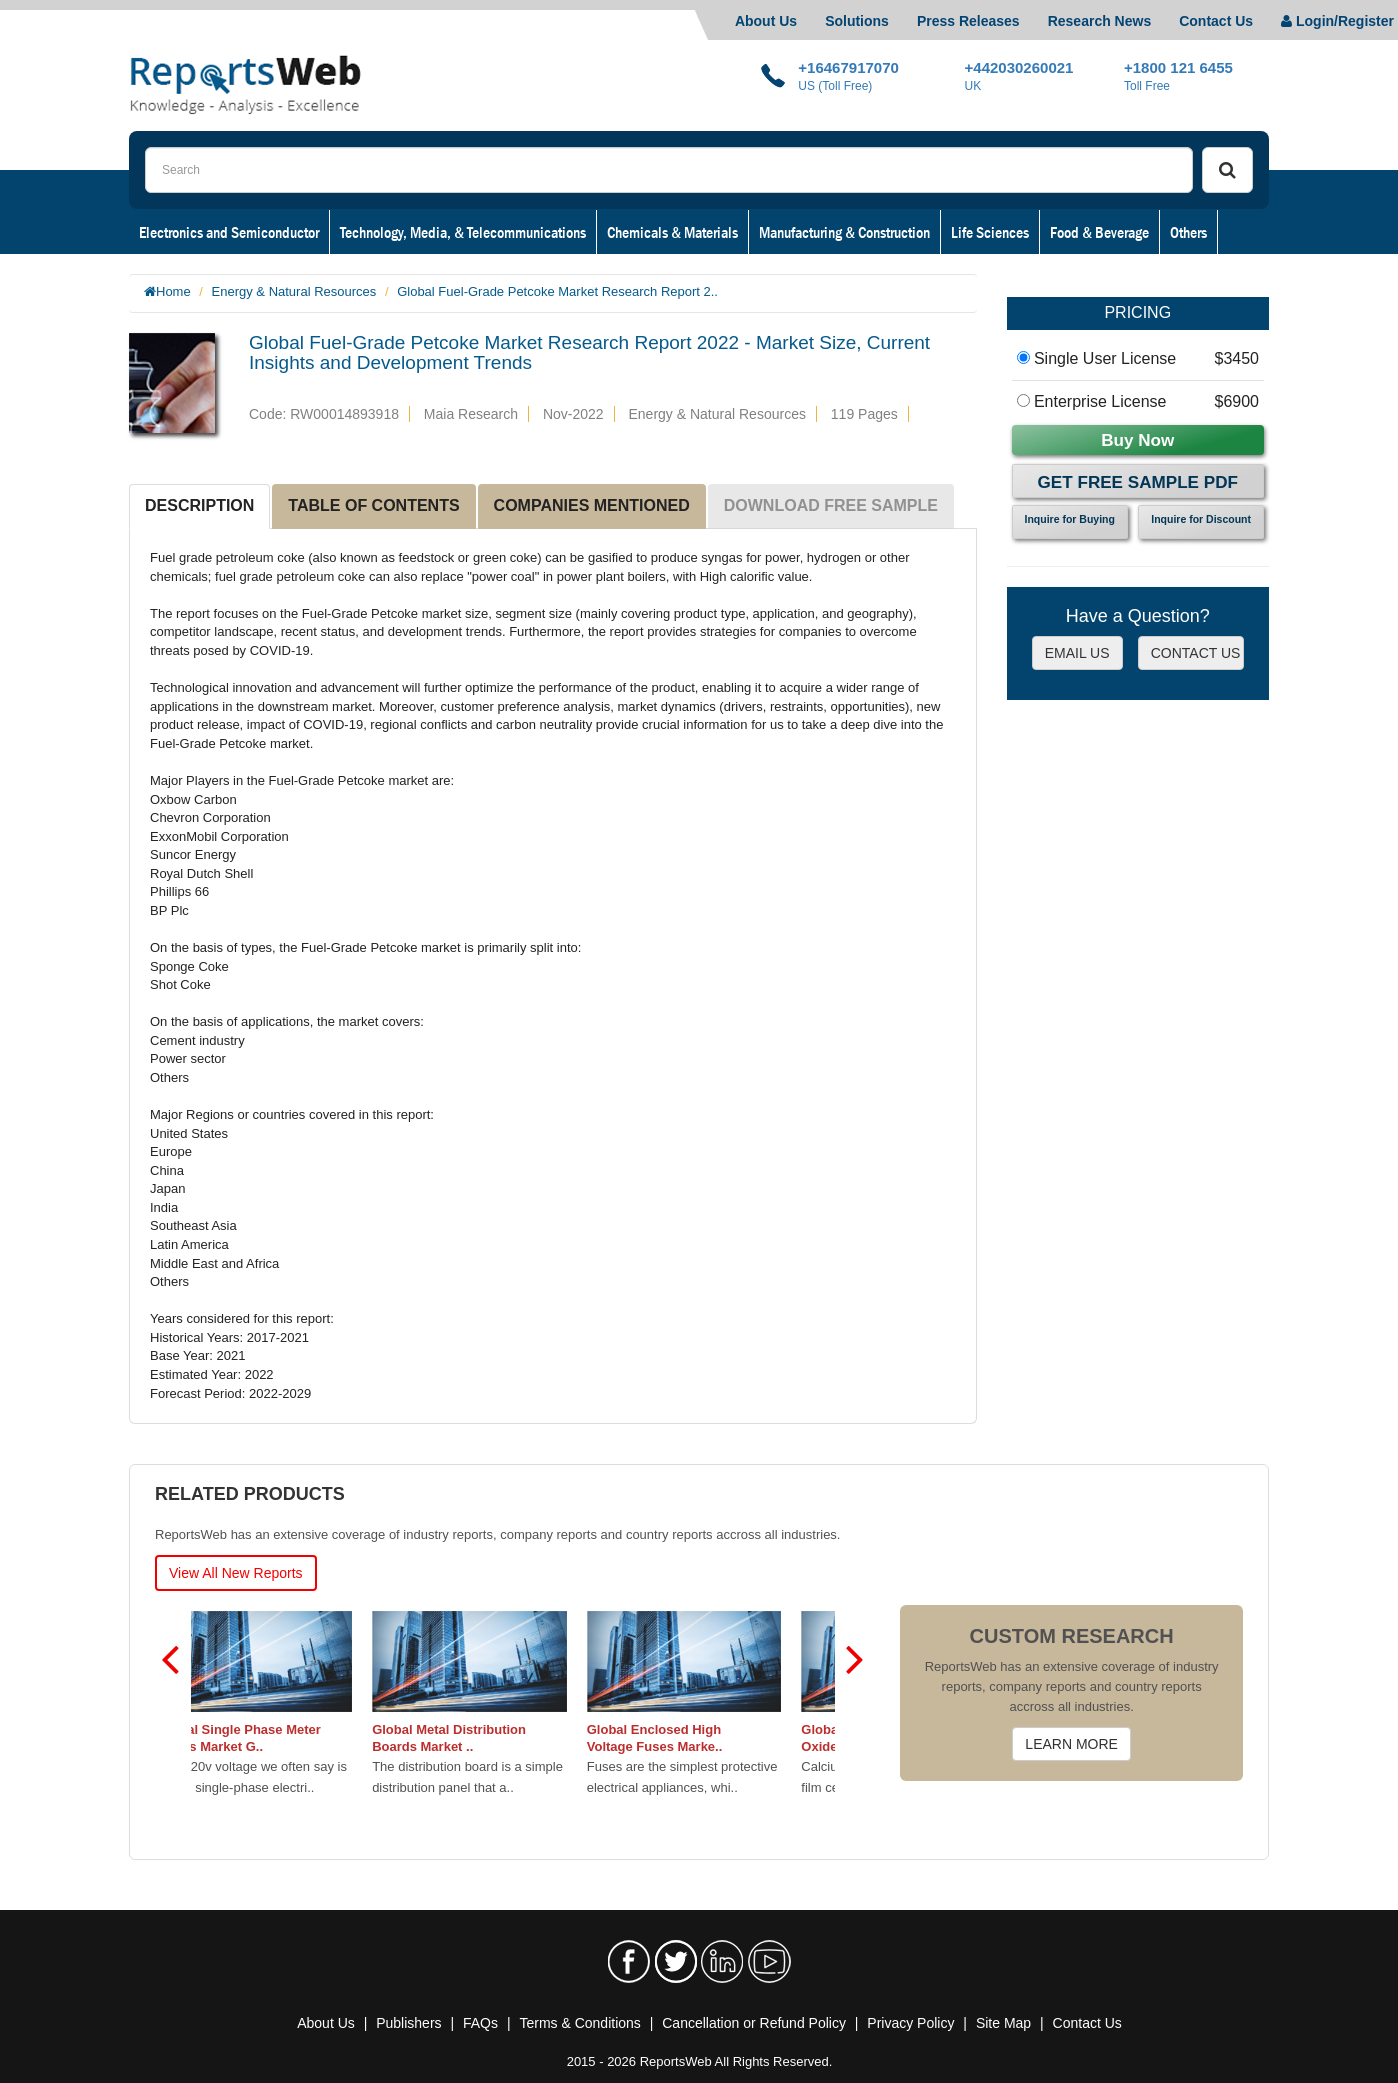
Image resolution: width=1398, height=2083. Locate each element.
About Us (766, 21)
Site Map (1003, 2023)
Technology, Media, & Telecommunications (463, 232)
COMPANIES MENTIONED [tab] (592, 505)
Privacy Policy (910, 2023)
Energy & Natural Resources (294, 291)
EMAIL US (1077, 653)
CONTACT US (1196, 653)
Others (1188, 232)
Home (173, 291)
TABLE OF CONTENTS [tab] (373, 505)
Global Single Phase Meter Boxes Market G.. (282, 1738)
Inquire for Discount (1201, 519)
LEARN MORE (1071, 1744)
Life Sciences (990, 232)
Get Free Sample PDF (1138, 482)
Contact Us (1216, 21)
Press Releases (968, 21)
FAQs (480, 2023)
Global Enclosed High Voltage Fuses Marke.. (698, 1738)
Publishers (408, 2023)
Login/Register (1337, 21)
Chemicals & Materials (672, 232)
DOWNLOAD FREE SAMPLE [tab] (831, 505)
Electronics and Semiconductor (229, 232)
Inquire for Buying (1070, 519)
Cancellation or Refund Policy (754, 2023)
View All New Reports (236, 1573)
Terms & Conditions (579, 2023)
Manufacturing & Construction (844, 232)
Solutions (857, 21)
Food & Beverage (1099, 232)
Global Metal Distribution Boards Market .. (492, 1738)
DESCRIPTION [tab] (199, 505)
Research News (1100, 21)
